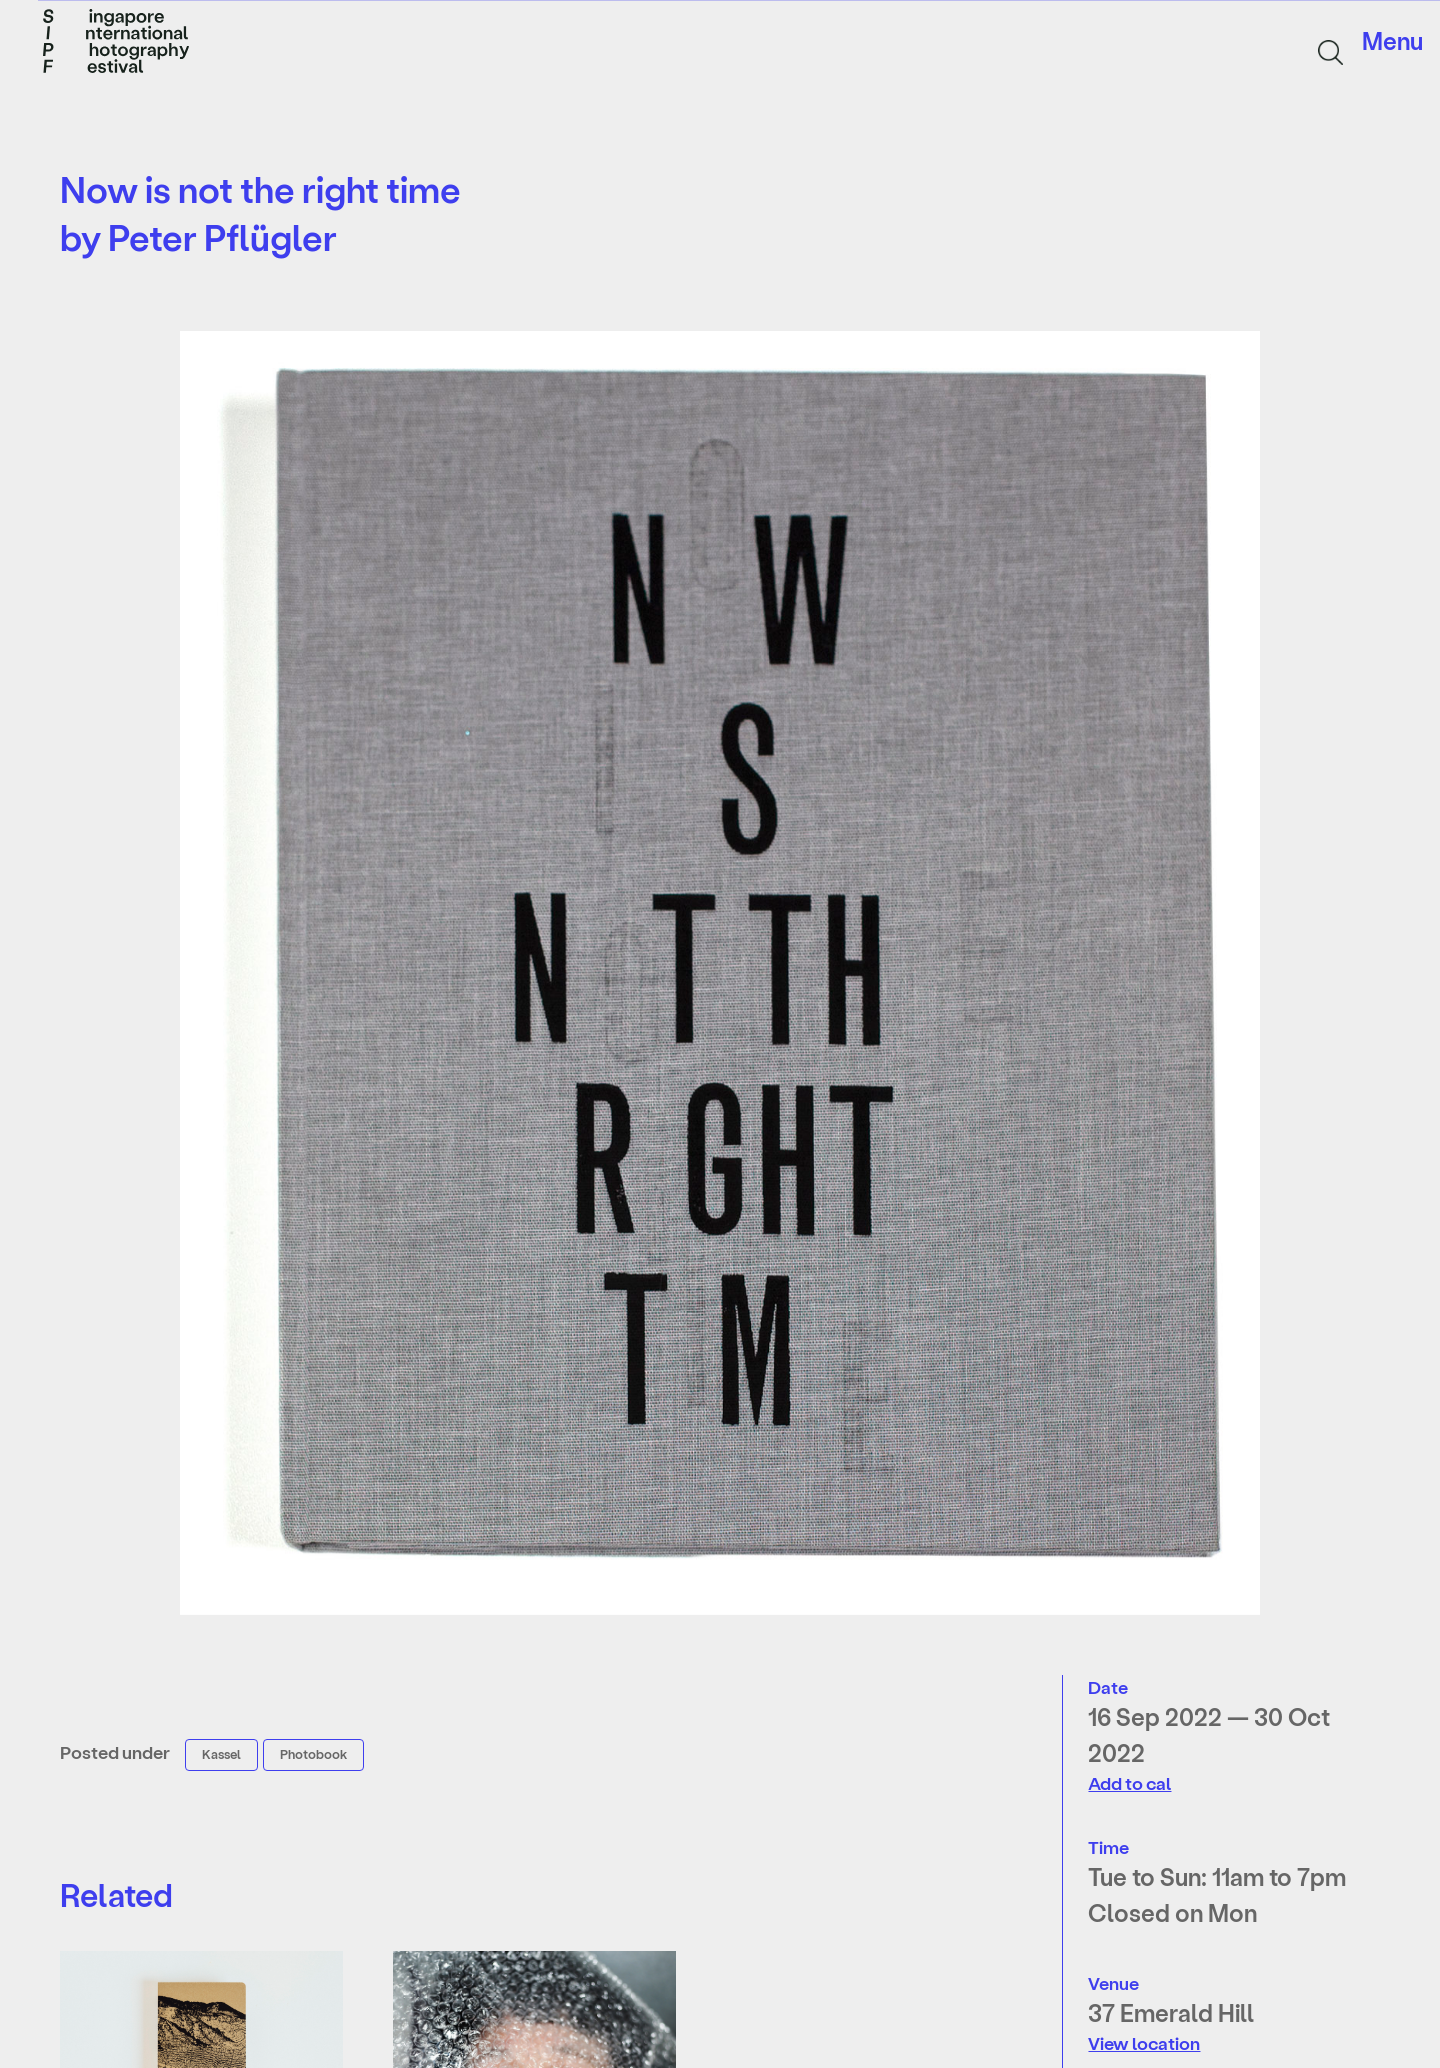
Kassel (221, 1753)
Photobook (313, 1753)
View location (1144, 2042)
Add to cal (1129, 1782)
